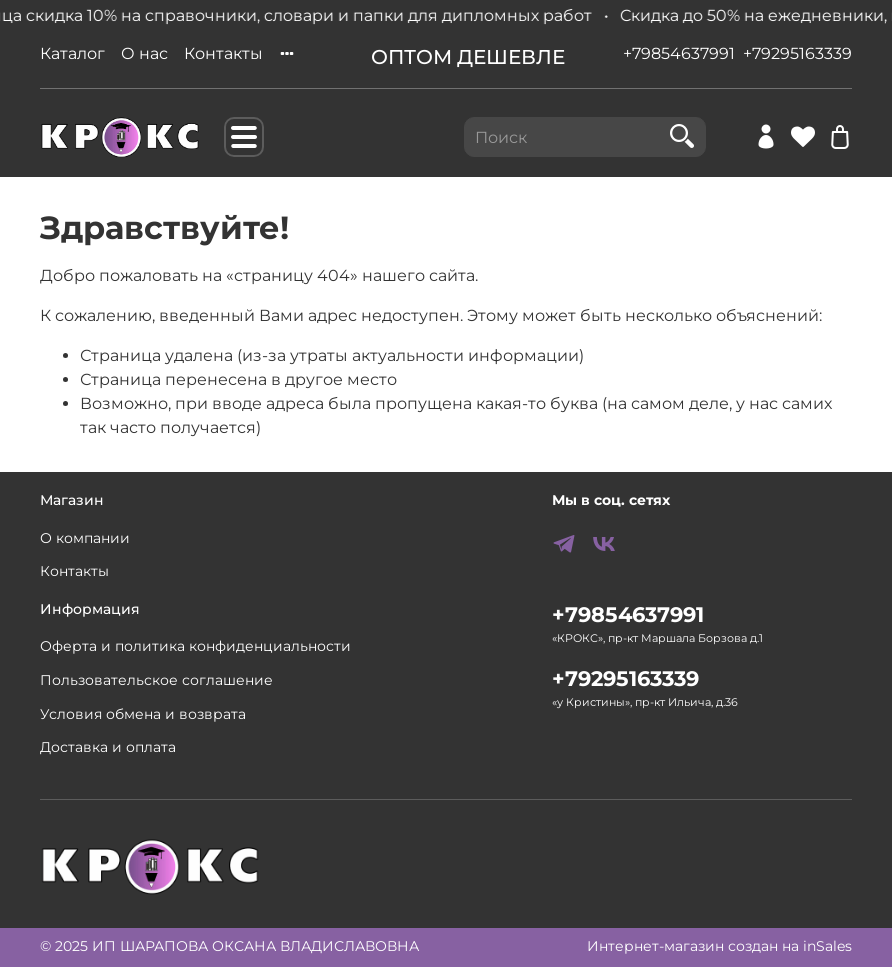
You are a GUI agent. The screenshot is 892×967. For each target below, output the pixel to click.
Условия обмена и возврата (143, 714)
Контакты (223, 53)
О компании (85, 538)
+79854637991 (679, 53)
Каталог (72, 53)
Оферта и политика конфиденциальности (195, 646)
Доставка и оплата (108, 747)
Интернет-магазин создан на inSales (719, 946)
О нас (144, 53)
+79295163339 (797, 53)
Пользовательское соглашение (156, 680)
